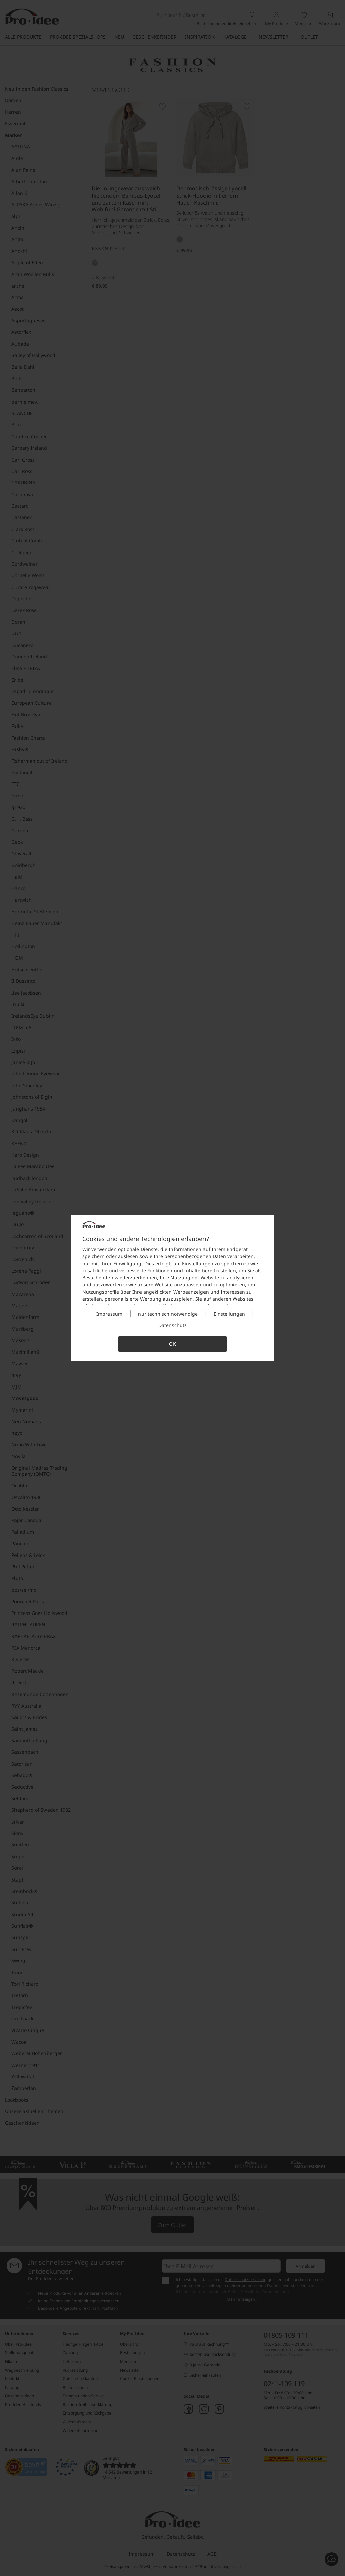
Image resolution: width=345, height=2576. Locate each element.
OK (172, 1344)
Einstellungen (229, 1314)
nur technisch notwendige (168, 1314)
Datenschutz (172, 1325)
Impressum (109, 1314)
